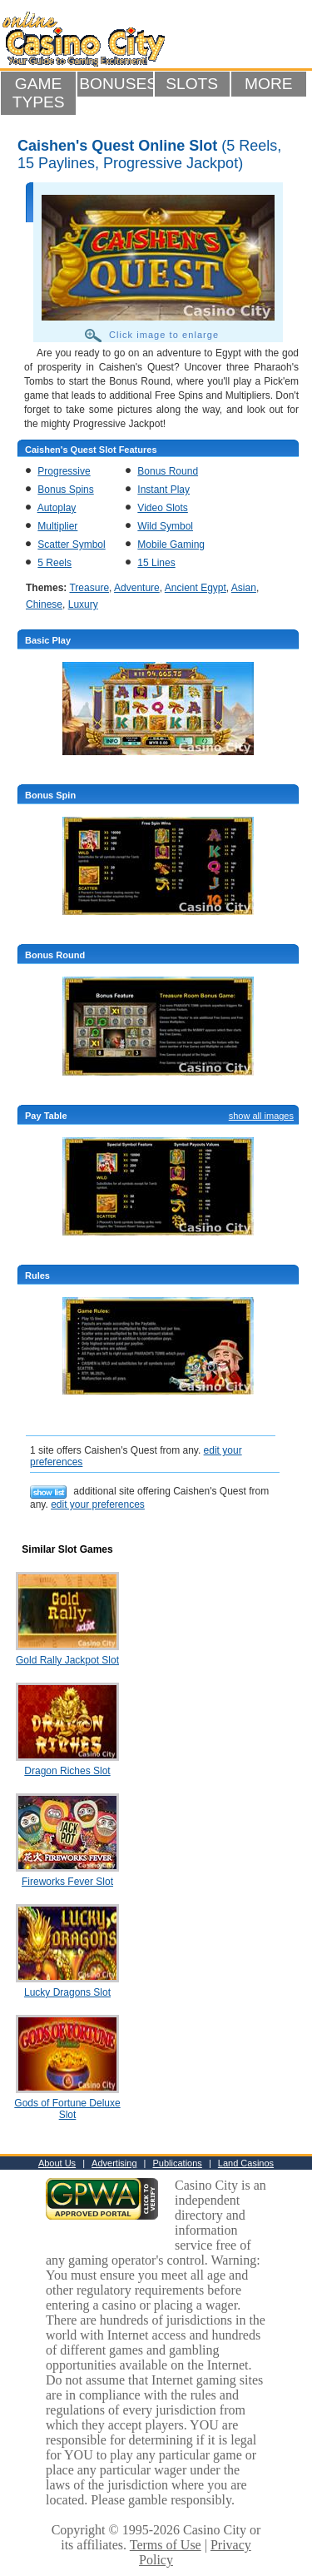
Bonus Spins (65, 489)
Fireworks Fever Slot (67, 1881)
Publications (177, 2163)
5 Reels (54, 563)
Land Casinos (246, 2163)
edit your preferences (98, 1504)
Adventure (137, 588)
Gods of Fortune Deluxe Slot (67, 2109)
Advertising (114, 2163)
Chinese (44, 604)
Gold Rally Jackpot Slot (67, 1660)
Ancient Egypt (195, 588)
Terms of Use (165, 2545)
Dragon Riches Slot (67, 1771)
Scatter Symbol (71, 544)
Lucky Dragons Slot (67, 1992)
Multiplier (57, 526)
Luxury (83, 604)
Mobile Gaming (171, 544)
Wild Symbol (165, 526)
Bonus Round (167, 471)
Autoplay (57, 508)
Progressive (63, 471)
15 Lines (156, 563)
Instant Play (163, 489)
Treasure (89, 588)
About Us (57, 2163)
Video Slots (162, 508)
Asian (243, 588)
